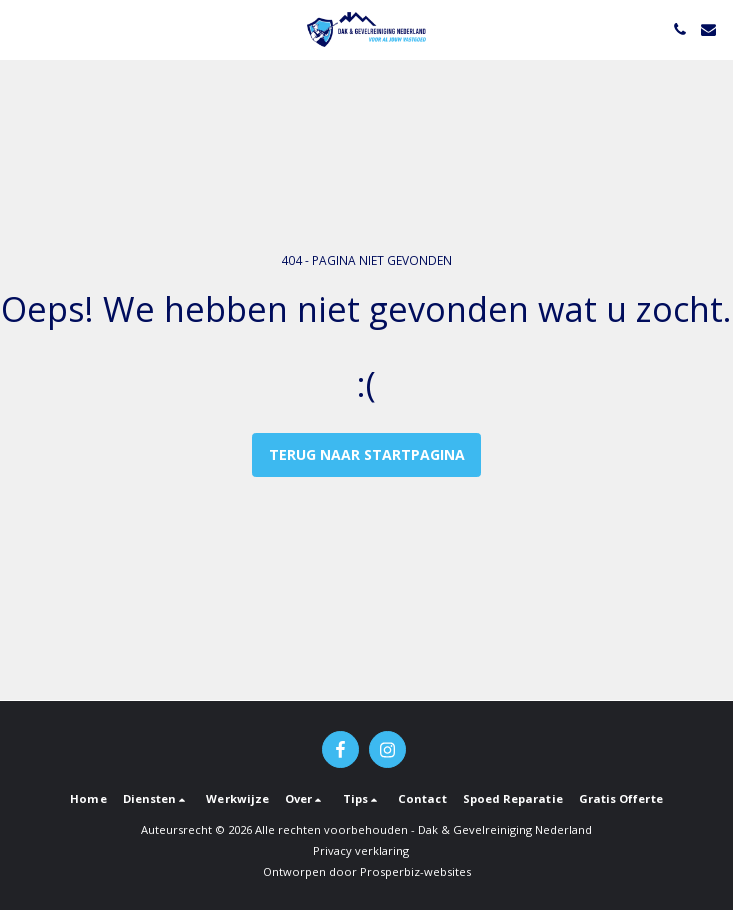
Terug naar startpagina (367, 454)
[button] (22, 28)
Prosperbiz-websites (415, 871)
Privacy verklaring (361, 850)
